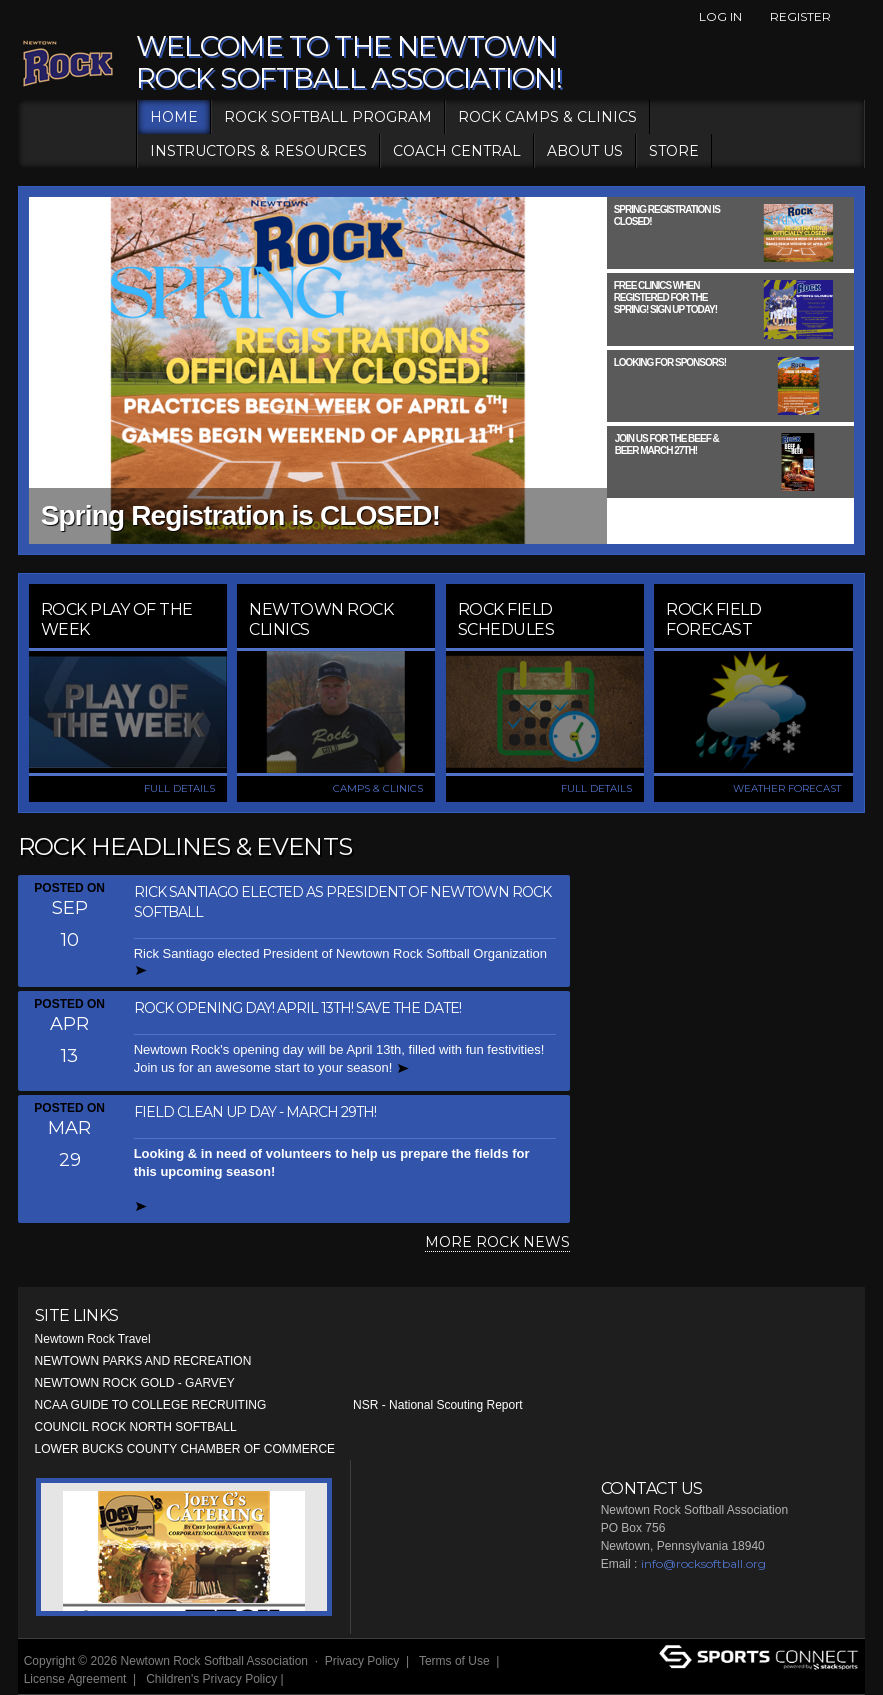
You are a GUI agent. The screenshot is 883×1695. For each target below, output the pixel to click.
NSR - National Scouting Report (437, 1405)
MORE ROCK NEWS (497, 1242)
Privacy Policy (362, 1661)
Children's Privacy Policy (211, 1679)
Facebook (854, 17)
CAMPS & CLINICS (378, 788)
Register (800, 16)
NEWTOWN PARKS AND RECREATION (143, 1361)
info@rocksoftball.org (703, 1563)
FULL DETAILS (179, 788)
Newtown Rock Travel (93, 1339)
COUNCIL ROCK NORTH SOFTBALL (136, 1427)
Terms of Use (454, 1661)
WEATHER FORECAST (787, 788)
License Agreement (75, 1679)
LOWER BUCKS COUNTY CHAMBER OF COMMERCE (185, 1449)
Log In (720, 16)
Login (311, 1679)
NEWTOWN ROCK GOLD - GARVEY (135, 1383)
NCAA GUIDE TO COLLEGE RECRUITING (151, 1405)
